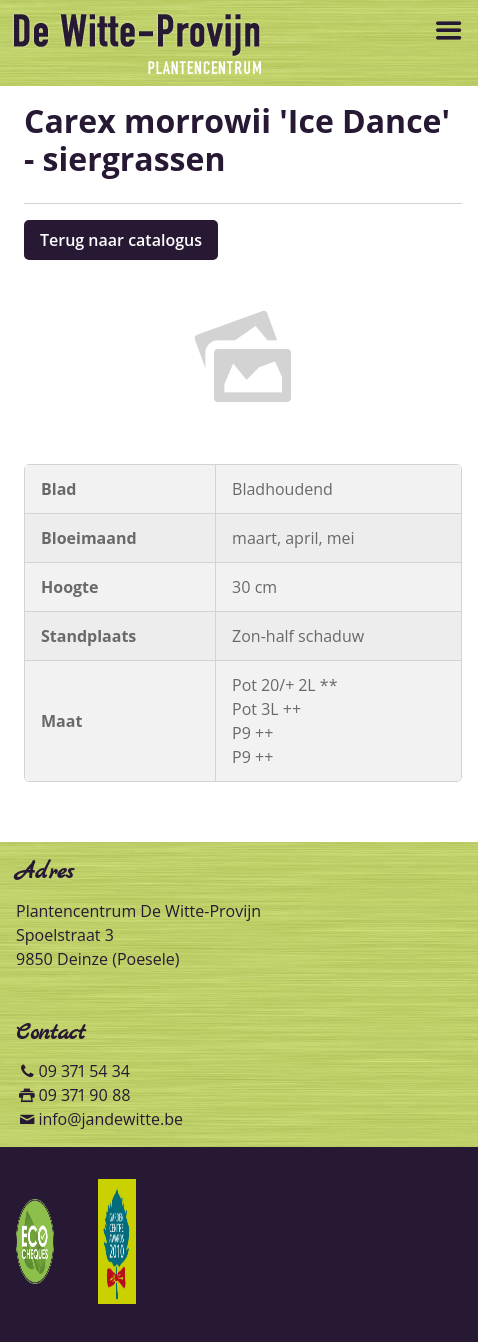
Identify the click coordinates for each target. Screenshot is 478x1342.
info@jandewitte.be (110, 1119)
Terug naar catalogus (121, 240)
